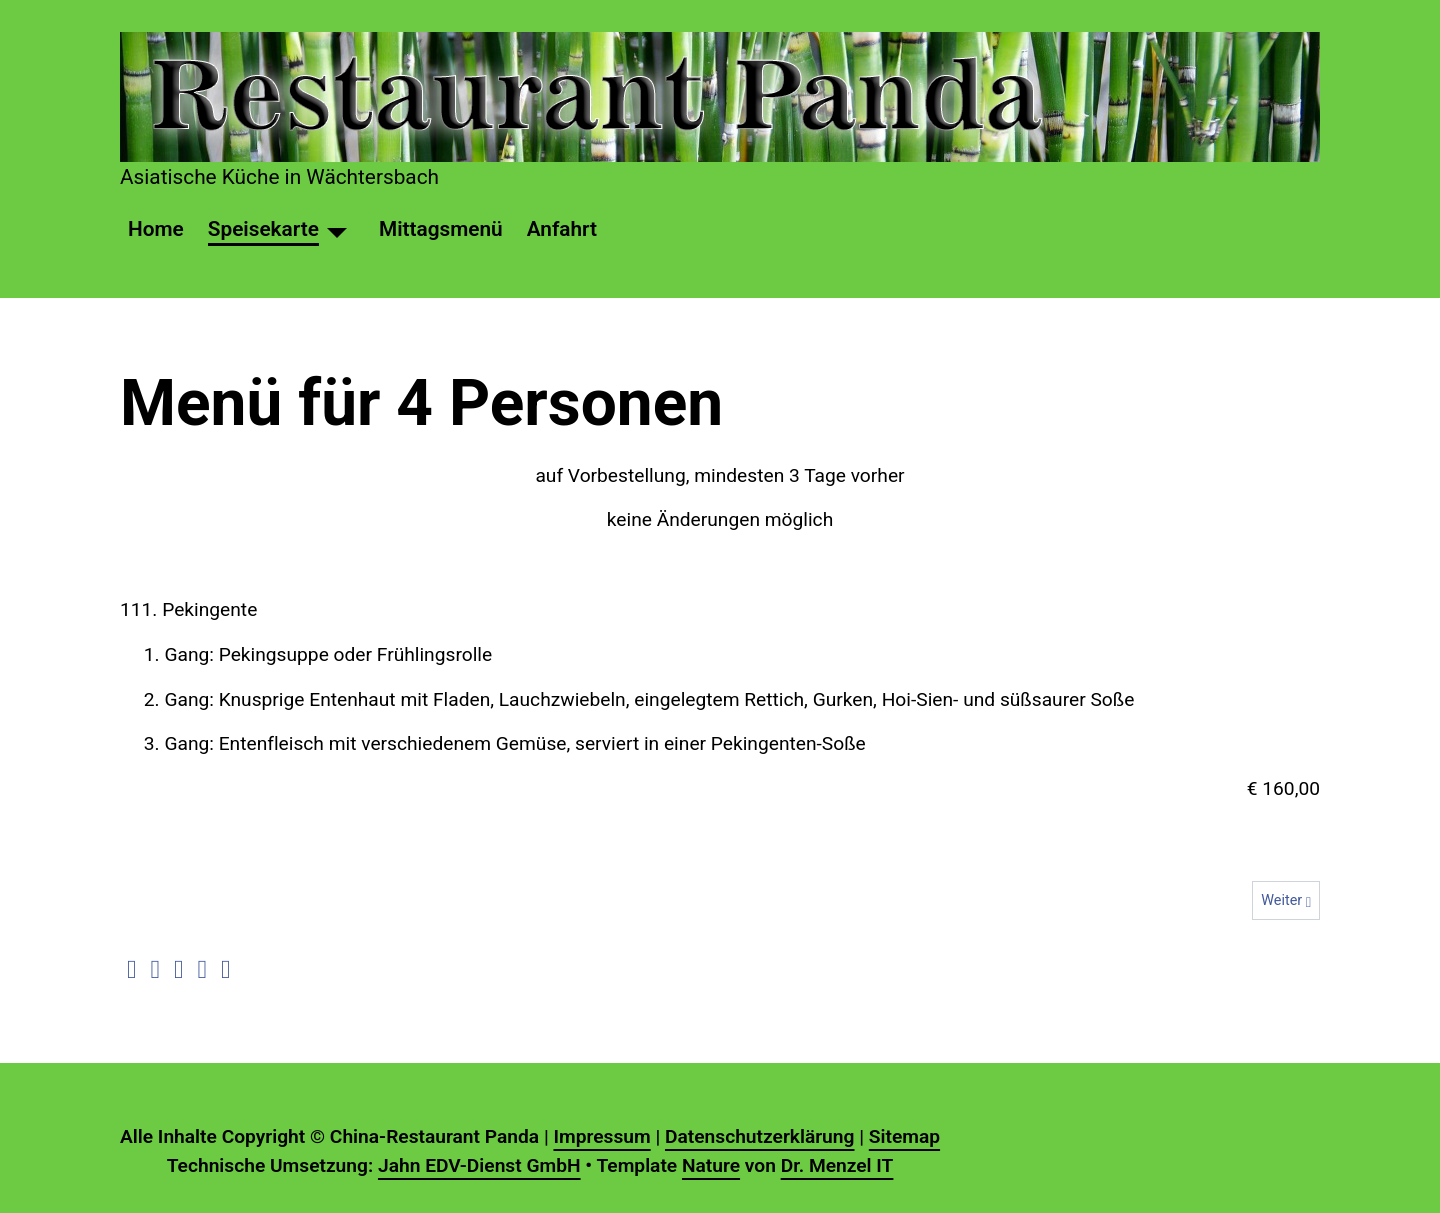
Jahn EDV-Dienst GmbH (479, 1165)
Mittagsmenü (441, 229)
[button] (132, 970)
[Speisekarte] (337, 229)
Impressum (601, 1136)
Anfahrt (562, 229)
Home (156, 229)
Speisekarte (263, 229)
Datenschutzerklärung (759, 1136)
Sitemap (904, 1136)
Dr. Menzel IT (837, 1165)
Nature (711, 1165)
